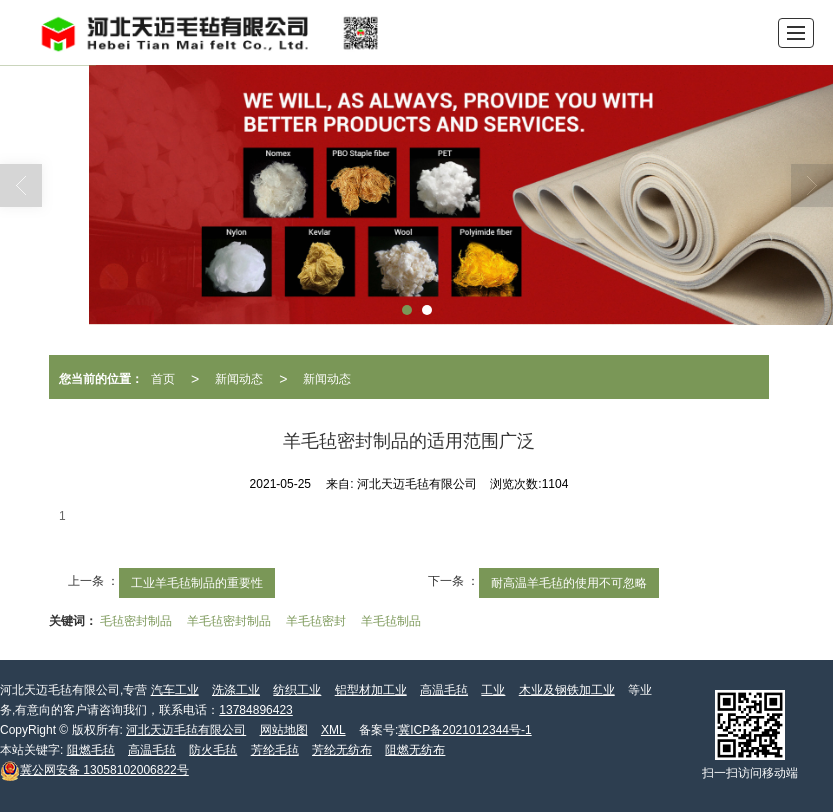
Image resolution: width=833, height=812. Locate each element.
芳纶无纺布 (342, 750)
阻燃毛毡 (91, 750)
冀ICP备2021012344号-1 (464, 730)
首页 (163, 379)
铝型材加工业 (371, 690)
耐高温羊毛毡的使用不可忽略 (569, 583)
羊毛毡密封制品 (229, 621)
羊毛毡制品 (391, 621)
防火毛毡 (213, 750)
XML (333, 730)
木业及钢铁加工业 (567, 690)
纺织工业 (297, 690)
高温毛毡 (444, 690)
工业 (493, 690)
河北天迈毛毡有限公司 (186, 730)
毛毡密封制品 (136, 621)
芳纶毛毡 (275, 750)
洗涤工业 (236, 690)
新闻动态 (239, 379)
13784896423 (255, 710)
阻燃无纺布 (415, 750)
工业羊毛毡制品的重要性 (197, 583)
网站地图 (284, 730)
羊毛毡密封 (316, 621)
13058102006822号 (94, 770)
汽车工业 (175, 690)
